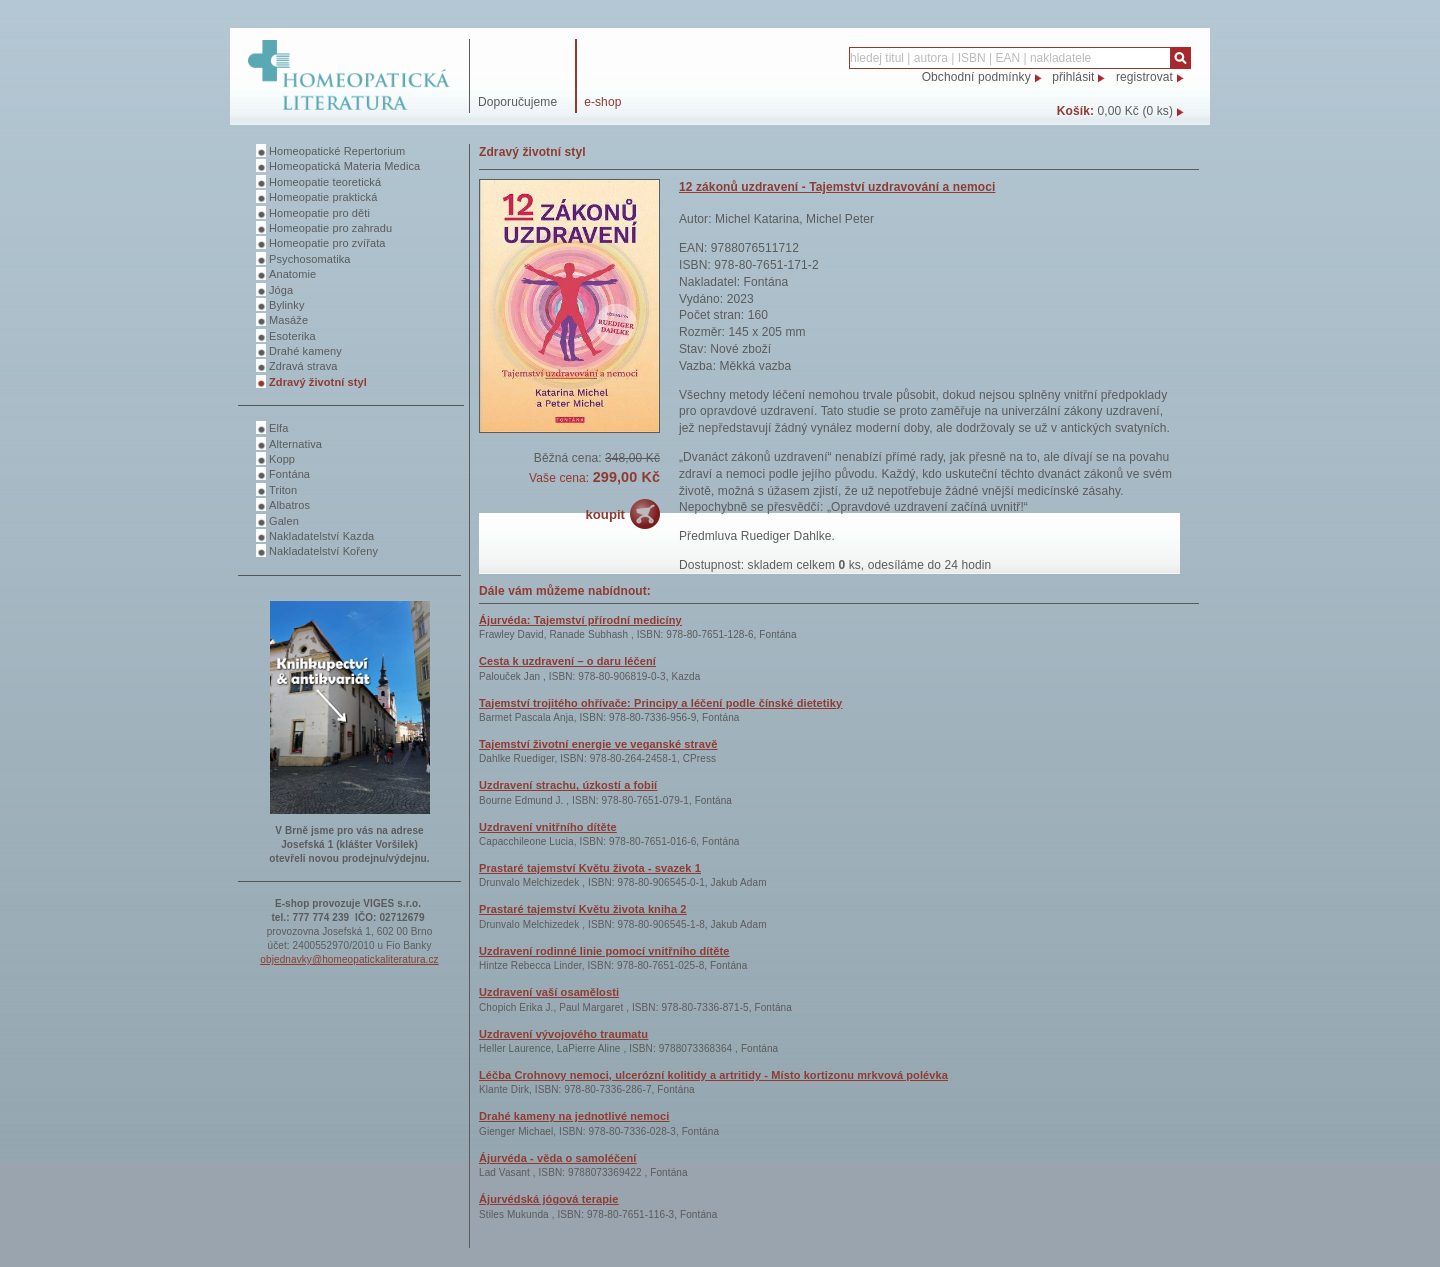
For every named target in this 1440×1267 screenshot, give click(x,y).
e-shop (602, 102)
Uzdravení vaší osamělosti (549, 992)
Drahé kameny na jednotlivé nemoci (574, 1116)
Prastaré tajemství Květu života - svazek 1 (590, 868)
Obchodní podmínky (976, 77)
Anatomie (292, 274)
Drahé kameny (305, 351)
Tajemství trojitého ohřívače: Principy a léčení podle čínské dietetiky (660, 703)
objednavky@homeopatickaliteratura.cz (349, 959)
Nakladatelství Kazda (321, 536)
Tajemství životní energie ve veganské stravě (598, 744)
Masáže (288, 320)
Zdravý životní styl (318, 382)
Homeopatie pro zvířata (327, 243)
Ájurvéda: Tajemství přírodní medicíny (580, 620)
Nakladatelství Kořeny (323, 551)
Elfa (278, 428)
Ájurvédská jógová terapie (548, 1199)
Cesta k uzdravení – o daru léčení (567, 661)
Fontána (289, 474)
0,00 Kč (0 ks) (1135, 111)
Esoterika (292, 336)
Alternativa (295, 444)
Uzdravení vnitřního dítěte (548, 827)
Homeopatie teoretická (325, 182)
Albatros (289, 505)
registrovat (1144, 77)
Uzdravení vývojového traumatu (563, 1034)
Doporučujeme (517, 102)
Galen (284, 521)
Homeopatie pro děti (319, 213)
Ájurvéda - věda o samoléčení (557, 1158)
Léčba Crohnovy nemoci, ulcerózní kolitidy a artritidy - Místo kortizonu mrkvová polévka (713, 1075)
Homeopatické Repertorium (337, 151)
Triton (283, 490)
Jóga (281, 290)
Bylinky (287, 305)
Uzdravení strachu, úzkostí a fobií (568, 785)
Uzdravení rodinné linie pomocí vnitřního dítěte (604, 951)
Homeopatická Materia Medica (344, 166)
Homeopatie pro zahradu (330, 228)
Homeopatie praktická (323, 197)
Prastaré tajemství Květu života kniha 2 (583, 909)
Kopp (282, 459)
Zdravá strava (303, 366)
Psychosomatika (310, 259)
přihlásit (1073, 77)
